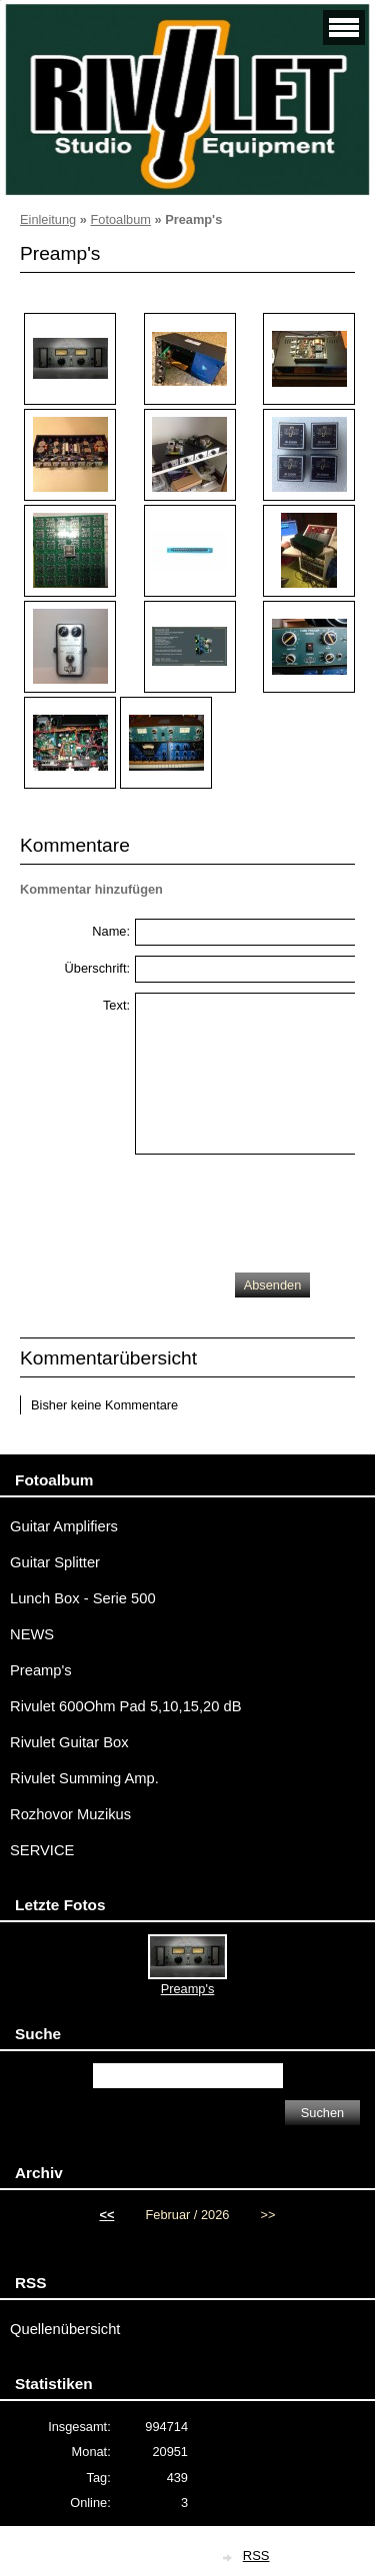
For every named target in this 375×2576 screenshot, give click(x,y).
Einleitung (48, 219)
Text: (116, 1005)
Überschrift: (97, 968)
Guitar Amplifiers (64, 1526)
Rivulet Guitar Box (69, 1742)
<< (106, 2214)
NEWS (32, 1634)
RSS (256, 2555)
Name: (111, 931)
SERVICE (42, 1850)
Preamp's (41, 1670)
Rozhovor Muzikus (70, 1814)
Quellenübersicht (65, 2329)
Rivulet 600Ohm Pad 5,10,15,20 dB (126, 1706)
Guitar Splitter (55, 1562)
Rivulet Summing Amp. (84, 1778)
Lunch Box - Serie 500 (83, 1598)
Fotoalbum (120, 219)
